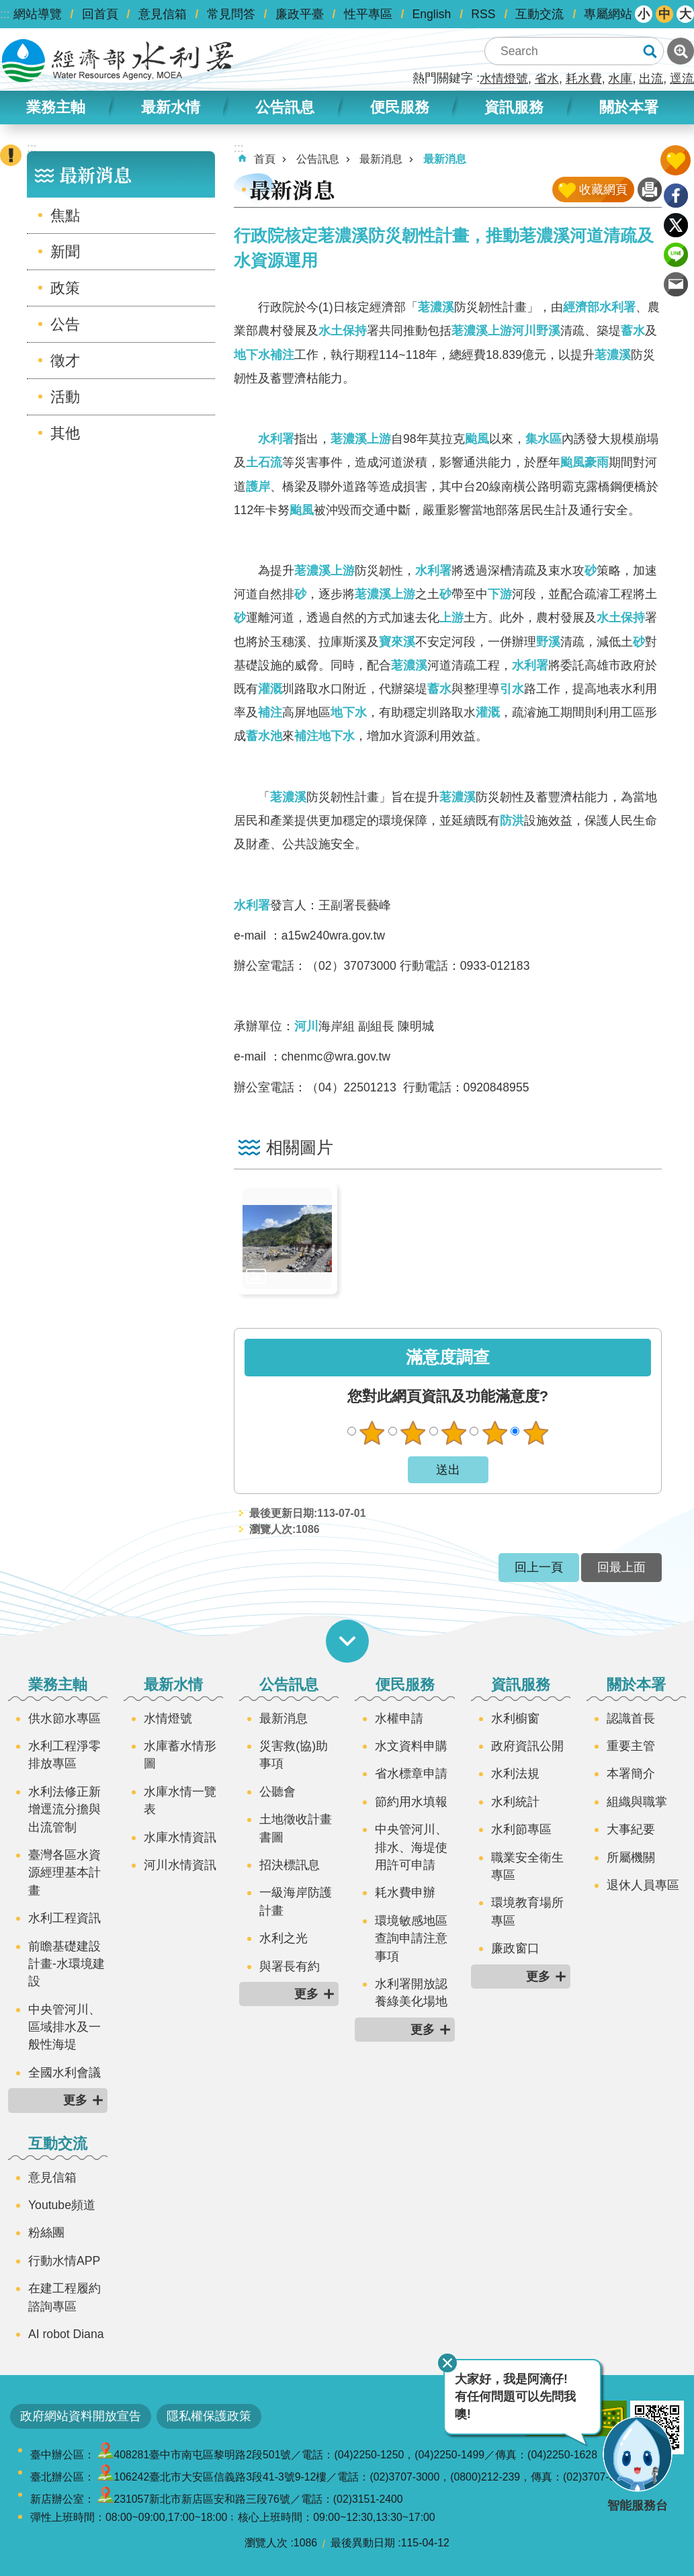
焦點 (65, 215)
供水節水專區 (64, 1718)
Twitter (676, 225)
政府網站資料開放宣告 (80, 2416)
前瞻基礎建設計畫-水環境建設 (66, 1964)
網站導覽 (37, 14)
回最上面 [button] (621, 1567)
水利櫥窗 (515, 1718)
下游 (500, 594)
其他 (65, 433)
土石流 (264, 462)
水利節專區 (521, 1829)
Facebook (676, 195)
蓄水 (633, 330)
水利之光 (283, 1938)
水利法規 (515, 1773)
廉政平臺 (299, 14)
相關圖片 (299, 1147)
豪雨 (596, 462)
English (432, 14)
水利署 (276, 439)
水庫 (620, 78)
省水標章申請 (411, 1773)
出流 (651, 78)
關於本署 (628, 107)
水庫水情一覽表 (180, 1800)
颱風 (477, 439)
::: (5, 14)
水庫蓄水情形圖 (180, 1754)
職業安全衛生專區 (527, 1866)
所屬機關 (631, 1857)
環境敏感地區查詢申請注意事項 (411, 1938)
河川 (524, 330)
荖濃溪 (436, 307)
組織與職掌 (637, 1802)
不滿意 (413, 1433)
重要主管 (631, 1746)
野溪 (548, 330)
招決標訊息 (289, 1865)
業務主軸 (55, 107)
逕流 (682, 78)
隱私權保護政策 (209, 2416)
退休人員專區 (643, 1885)
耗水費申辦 (405, 1892)
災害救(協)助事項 (293, 1754)
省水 (547, 78)
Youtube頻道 (61, 2205)
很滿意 (535, 1433)
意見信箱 (162, 14)
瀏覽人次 (266, 2542)
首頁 (264, 159)
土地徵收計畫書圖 (295, 1828)
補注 (270, 712)
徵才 (65, 360)
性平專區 (368, 14)
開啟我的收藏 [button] (675, 160)
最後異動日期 (363, 2542)
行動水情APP (64, 2261)
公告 (65, 324)
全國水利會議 (64, 2072)
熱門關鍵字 (443, 78)
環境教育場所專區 (527, 1911)
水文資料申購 (411, 1746)
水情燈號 (504, 78)
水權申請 (399, 1718)
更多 (75, 2100)
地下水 (349, 712)
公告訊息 (284, 107)
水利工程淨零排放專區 (64, 1754)
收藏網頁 (603, 189)
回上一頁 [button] (539, 1567)
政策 (65, 288)
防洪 (512, 820)
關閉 (447, 2363)
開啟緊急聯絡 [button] (10, 155)
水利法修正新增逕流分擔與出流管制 (64, 1809)
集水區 (543, 439)
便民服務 (399, 107)
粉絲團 (46, 2232)
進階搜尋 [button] (680, 51)
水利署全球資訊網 (117, 60)
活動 (65, 396)
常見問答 (231, 14)
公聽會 (277, 1791)
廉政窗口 (515, 1948)
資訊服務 (514, 107)
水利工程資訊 (64, 1918)
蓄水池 (264, 736)
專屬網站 (608, 14)
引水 (512, 689)
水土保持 (342, 330)
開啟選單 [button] (347, 1641)
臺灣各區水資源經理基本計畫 (64, 1872)
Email (676, 284)
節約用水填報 (411, 1802)
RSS (483, 14)
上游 (500, 330)
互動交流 (539, 14)
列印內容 (650, 189)
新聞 (65, 251)
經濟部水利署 (599, 307)
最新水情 (170, 107)
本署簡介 (631, 1773)
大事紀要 (631, 1829)
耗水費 (584, 78)
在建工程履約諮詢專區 (64, 2297)
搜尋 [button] (649, 51)
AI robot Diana (65, 2334)
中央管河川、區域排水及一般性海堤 (64, 2027)
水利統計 (515, 1802)
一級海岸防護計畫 (295, 1901)
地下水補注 (264, 355)
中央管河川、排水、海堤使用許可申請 (411, 1847)
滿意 (494, 1433)
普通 (453, 1433)
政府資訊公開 (527, 1746)
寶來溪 (397, 642)
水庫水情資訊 (180, 1837)
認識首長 (631, 1718)
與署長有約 (289, 1966)
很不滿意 (372, 1433)
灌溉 (270, 689)
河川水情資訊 (180, 1865)
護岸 (258, 486)
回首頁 (100, 14)
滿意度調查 (448, 1357)
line (676, 255)
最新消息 (95, 174)
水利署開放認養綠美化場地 (411, 1992)
